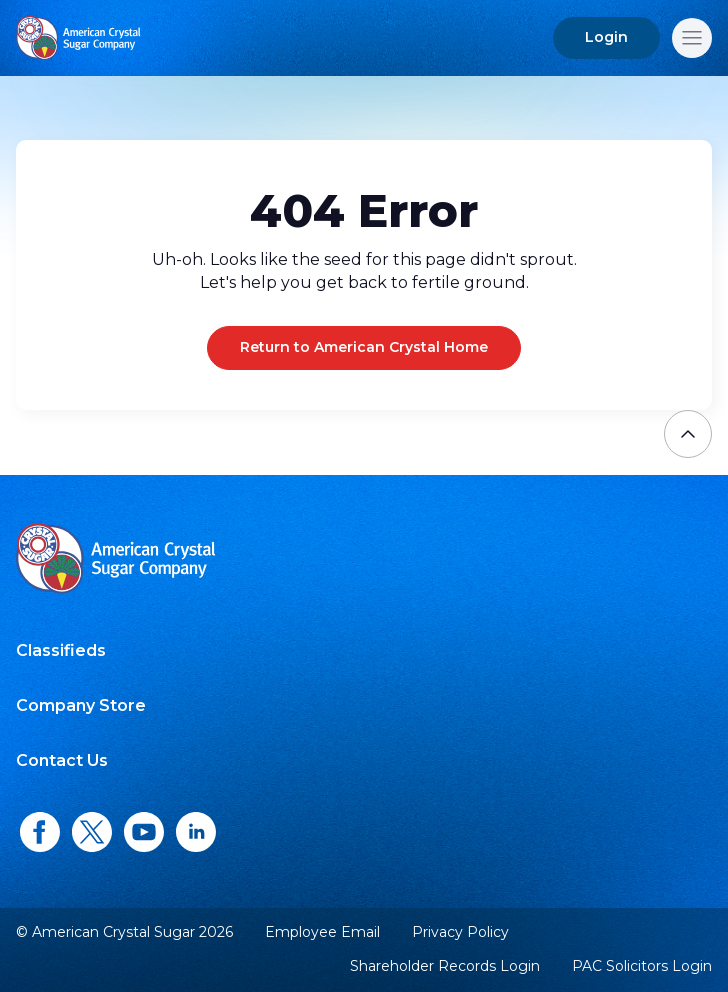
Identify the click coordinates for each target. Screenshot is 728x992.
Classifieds (61, 650)
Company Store (81, 705)
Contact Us (62, 760)
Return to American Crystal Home (364, 347)
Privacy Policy (460, 932)
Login (606, 37)
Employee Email (322, 932)
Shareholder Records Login (445, 966)
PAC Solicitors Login (642, 966)
